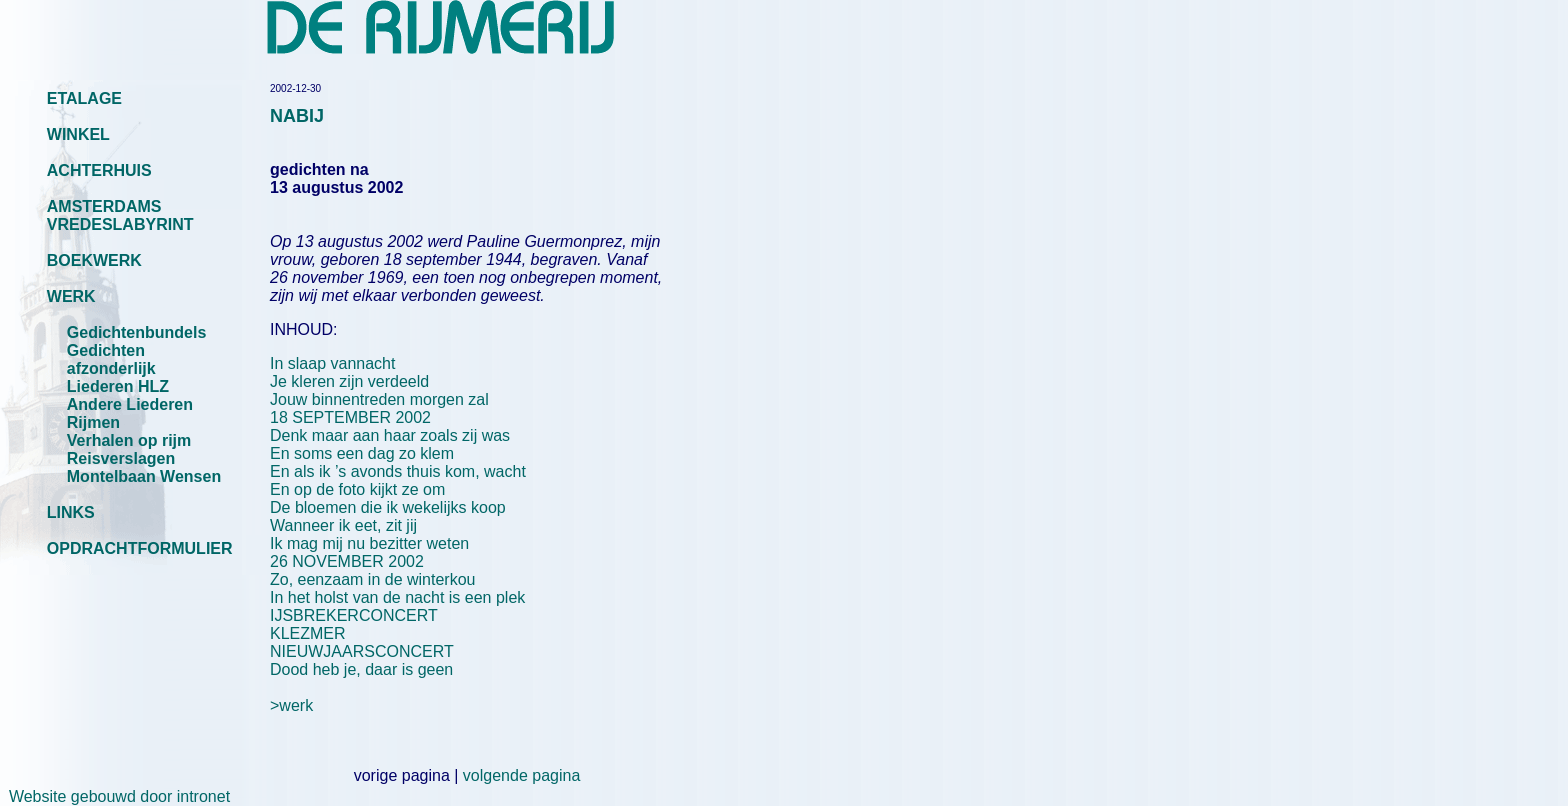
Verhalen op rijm (129, 440)
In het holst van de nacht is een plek (397, 597)
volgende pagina (521, 775)
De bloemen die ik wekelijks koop (388, 507)
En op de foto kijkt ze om (357, 489)
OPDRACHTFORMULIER (140, 548)
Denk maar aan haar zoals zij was (390, 435)
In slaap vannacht (332, 363)
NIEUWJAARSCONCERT (362, 651)
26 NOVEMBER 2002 (347, 561)
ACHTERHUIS (99, 170)
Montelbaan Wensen (144, 476)
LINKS (71, 512)
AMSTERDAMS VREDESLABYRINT (120, 215)
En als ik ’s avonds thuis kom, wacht (398, 471)
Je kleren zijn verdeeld (349, 381)
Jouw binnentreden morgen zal (379, 399)
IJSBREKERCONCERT (354, 615)
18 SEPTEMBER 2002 (350, 417)
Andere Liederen (130, 404)
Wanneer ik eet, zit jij (343, 525)
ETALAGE (84, 98)
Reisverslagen (121, 458)
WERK (71, 296)
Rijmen (93, 422)
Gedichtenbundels (137, 332)
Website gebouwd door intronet (115, 796)
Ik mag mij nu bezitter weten (369, 543)
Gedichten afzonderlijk (111, 359)
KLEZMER (308, 633)
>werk (291, 705)
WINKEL (78, 134)
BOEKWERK (94, 260)
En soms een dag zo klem (362, 453)
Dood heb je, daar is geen (361, 669)
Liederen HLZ (118, 386)
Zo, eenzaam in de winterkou (372, 579)
